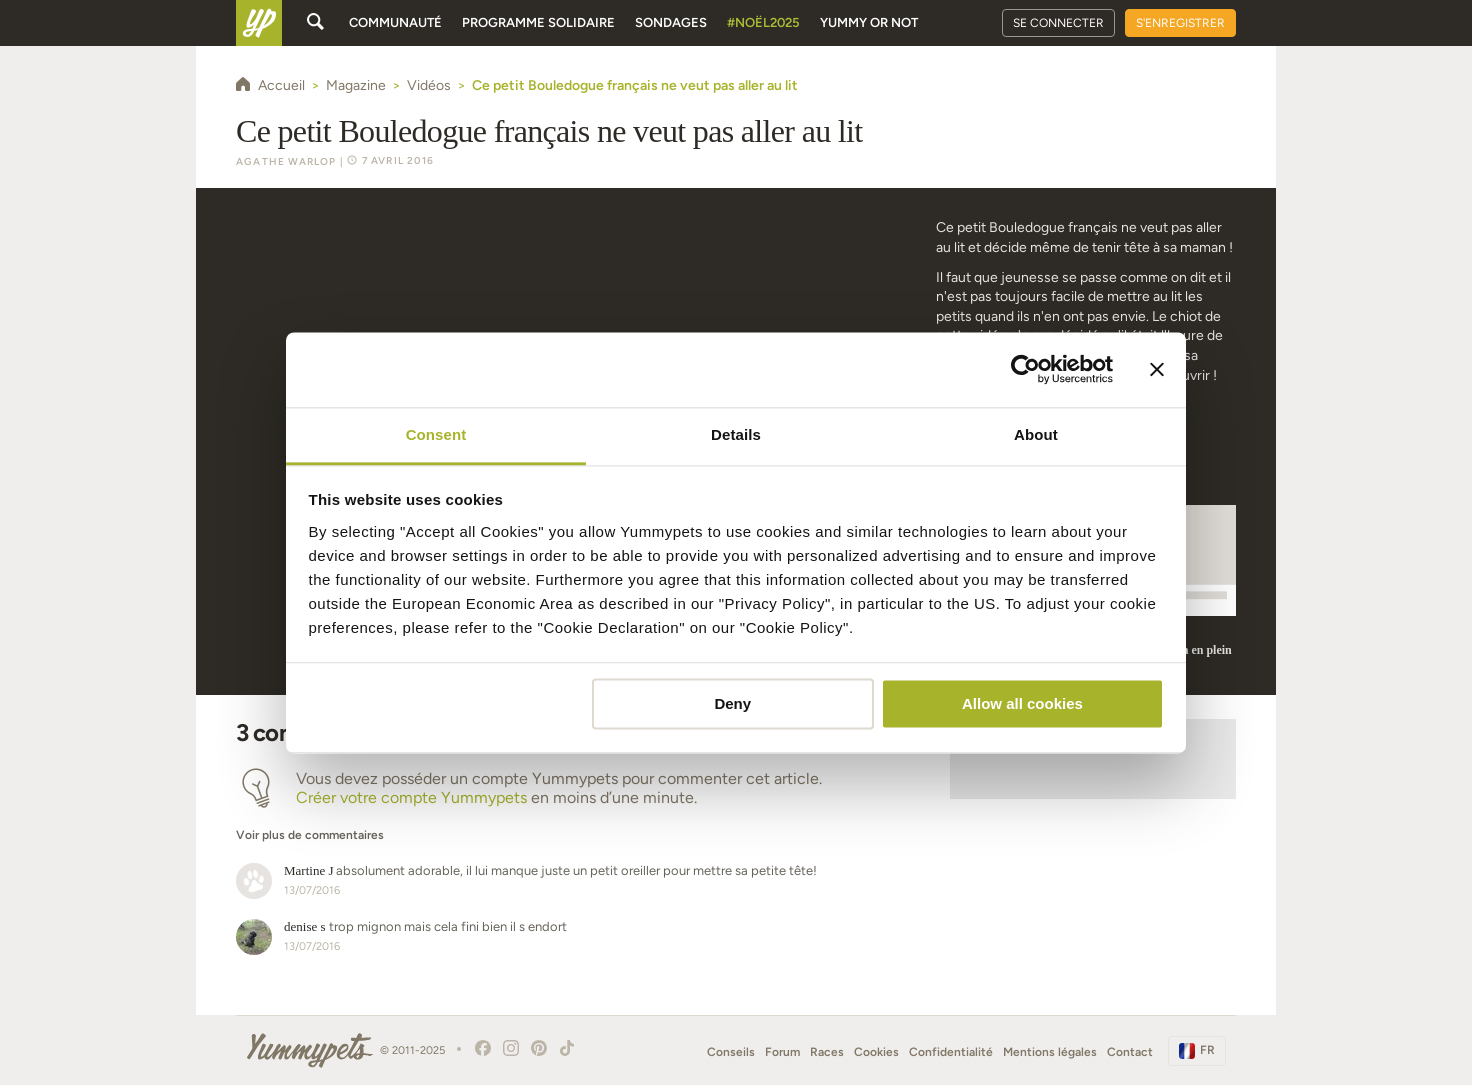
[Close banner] (1157, 369)
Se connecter (1058, 23)
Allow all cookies (1022, 703)
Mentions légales (1050, 1052)
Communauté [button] (395, 22)
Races (827, 1052)
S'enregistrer (1180, 23)
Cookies (876, 1052)
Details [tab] (736, 434)
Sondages (671, 22)
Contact (1130, 1052)
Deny (732, 703)
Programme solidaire (538, 22)
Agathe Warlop (286, 161)
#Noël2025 (763, 22)
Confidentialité (951, 1052)
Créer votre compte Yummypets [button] (411, 797)
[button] (573, 825)
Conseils (731, 1052)
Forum (782, 1052)
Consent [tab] (436, 434)
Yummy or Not (869, 22)
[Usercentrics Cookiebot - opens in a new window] (1025, 369)
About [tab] (1036, 434)
